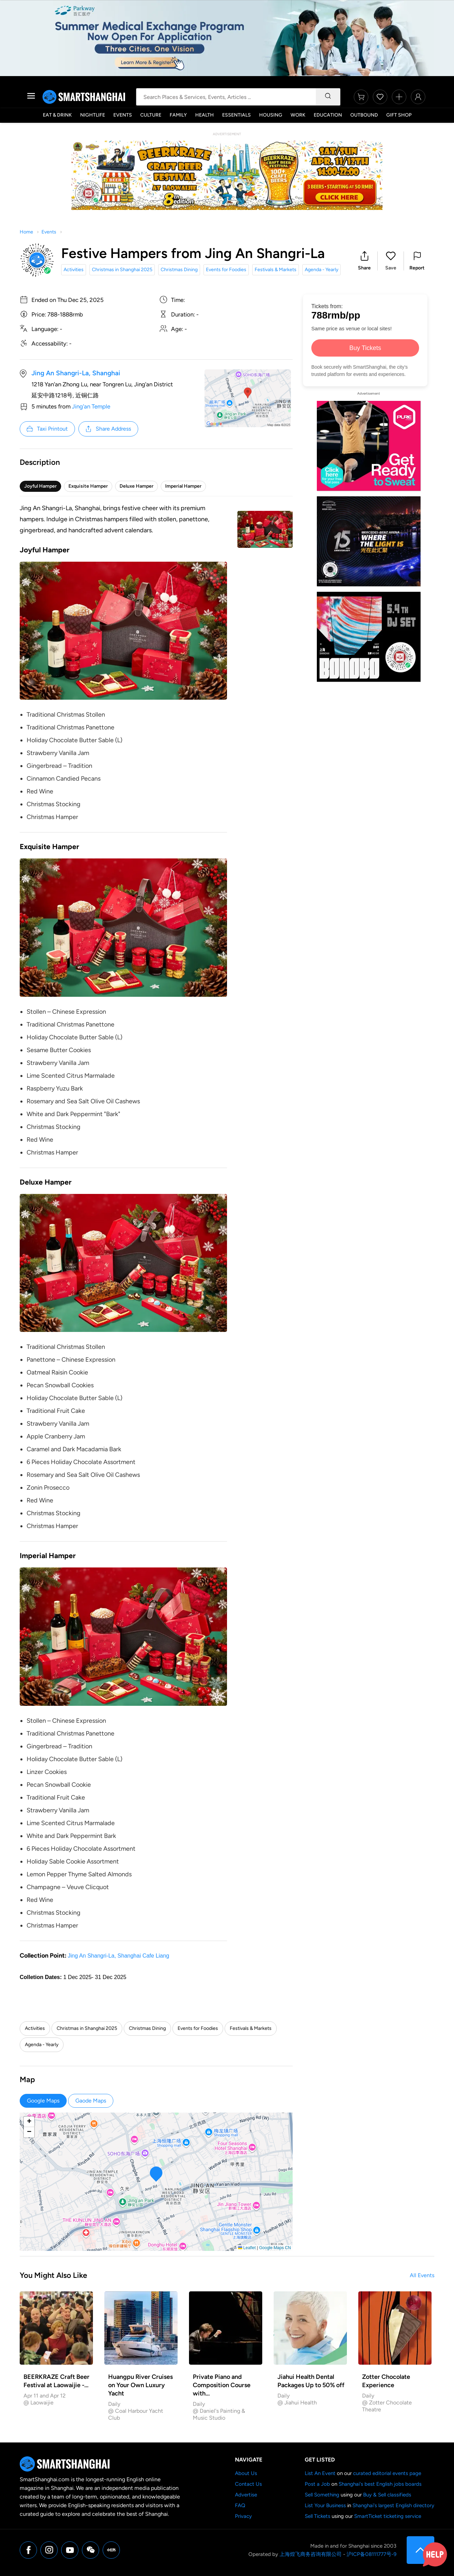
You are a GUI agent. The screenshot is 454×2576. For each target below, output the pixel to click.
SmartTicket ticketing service (387, 2516)
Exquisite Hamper (88, 486)
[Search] (328, 97)
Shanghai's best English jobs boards (380, 2484)
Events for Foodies (226, 270)
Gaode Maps (90, 2100)
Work (298, 115)
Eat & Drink (57, 115)
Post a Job (317, 2484)
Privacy (243, 2516)
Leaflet (247, 2247)
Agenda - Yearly (321, 270)
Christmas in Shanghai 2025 (122, 270)
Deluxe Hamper (136, 486)
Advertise (246, 2495)
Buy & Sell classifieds (387, 2495)
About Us (246, 2473)
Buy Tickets (365, 347)
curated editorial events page (387, 2473)
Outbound (364, 115)
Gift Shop (399, 115)
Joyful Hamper (40, 486)
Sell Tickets (317, 2516)
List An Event (320, 2473)
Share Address (108, 429)
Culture (150, 115)
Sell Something (322, 2495)
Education (328, 115)
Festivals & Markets (275, 270)
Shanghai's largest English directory (393, 2505)
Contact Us (248, 2484)
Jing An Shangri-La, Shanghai (75, 373)
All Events (422, 2275)
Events (122, 115)
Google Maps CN (275, 2247)
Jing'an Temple (91, 406)
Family (178, 115)
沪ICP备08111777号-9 (371, 2554)
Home (26, 232)
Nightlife (92, 115)
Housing (270, 115)
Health (204, 115)
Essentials (236, 115)
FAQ (240, 2505)
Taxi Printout (47, 429)
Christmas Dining (179, 270)
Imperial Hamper (183, 486)
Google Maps (43, 2100)
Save (390, 268)
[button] (364, 261)
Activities (74, 270)
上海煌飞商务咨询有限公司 (311, 2554)
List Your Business (325, 2505)
